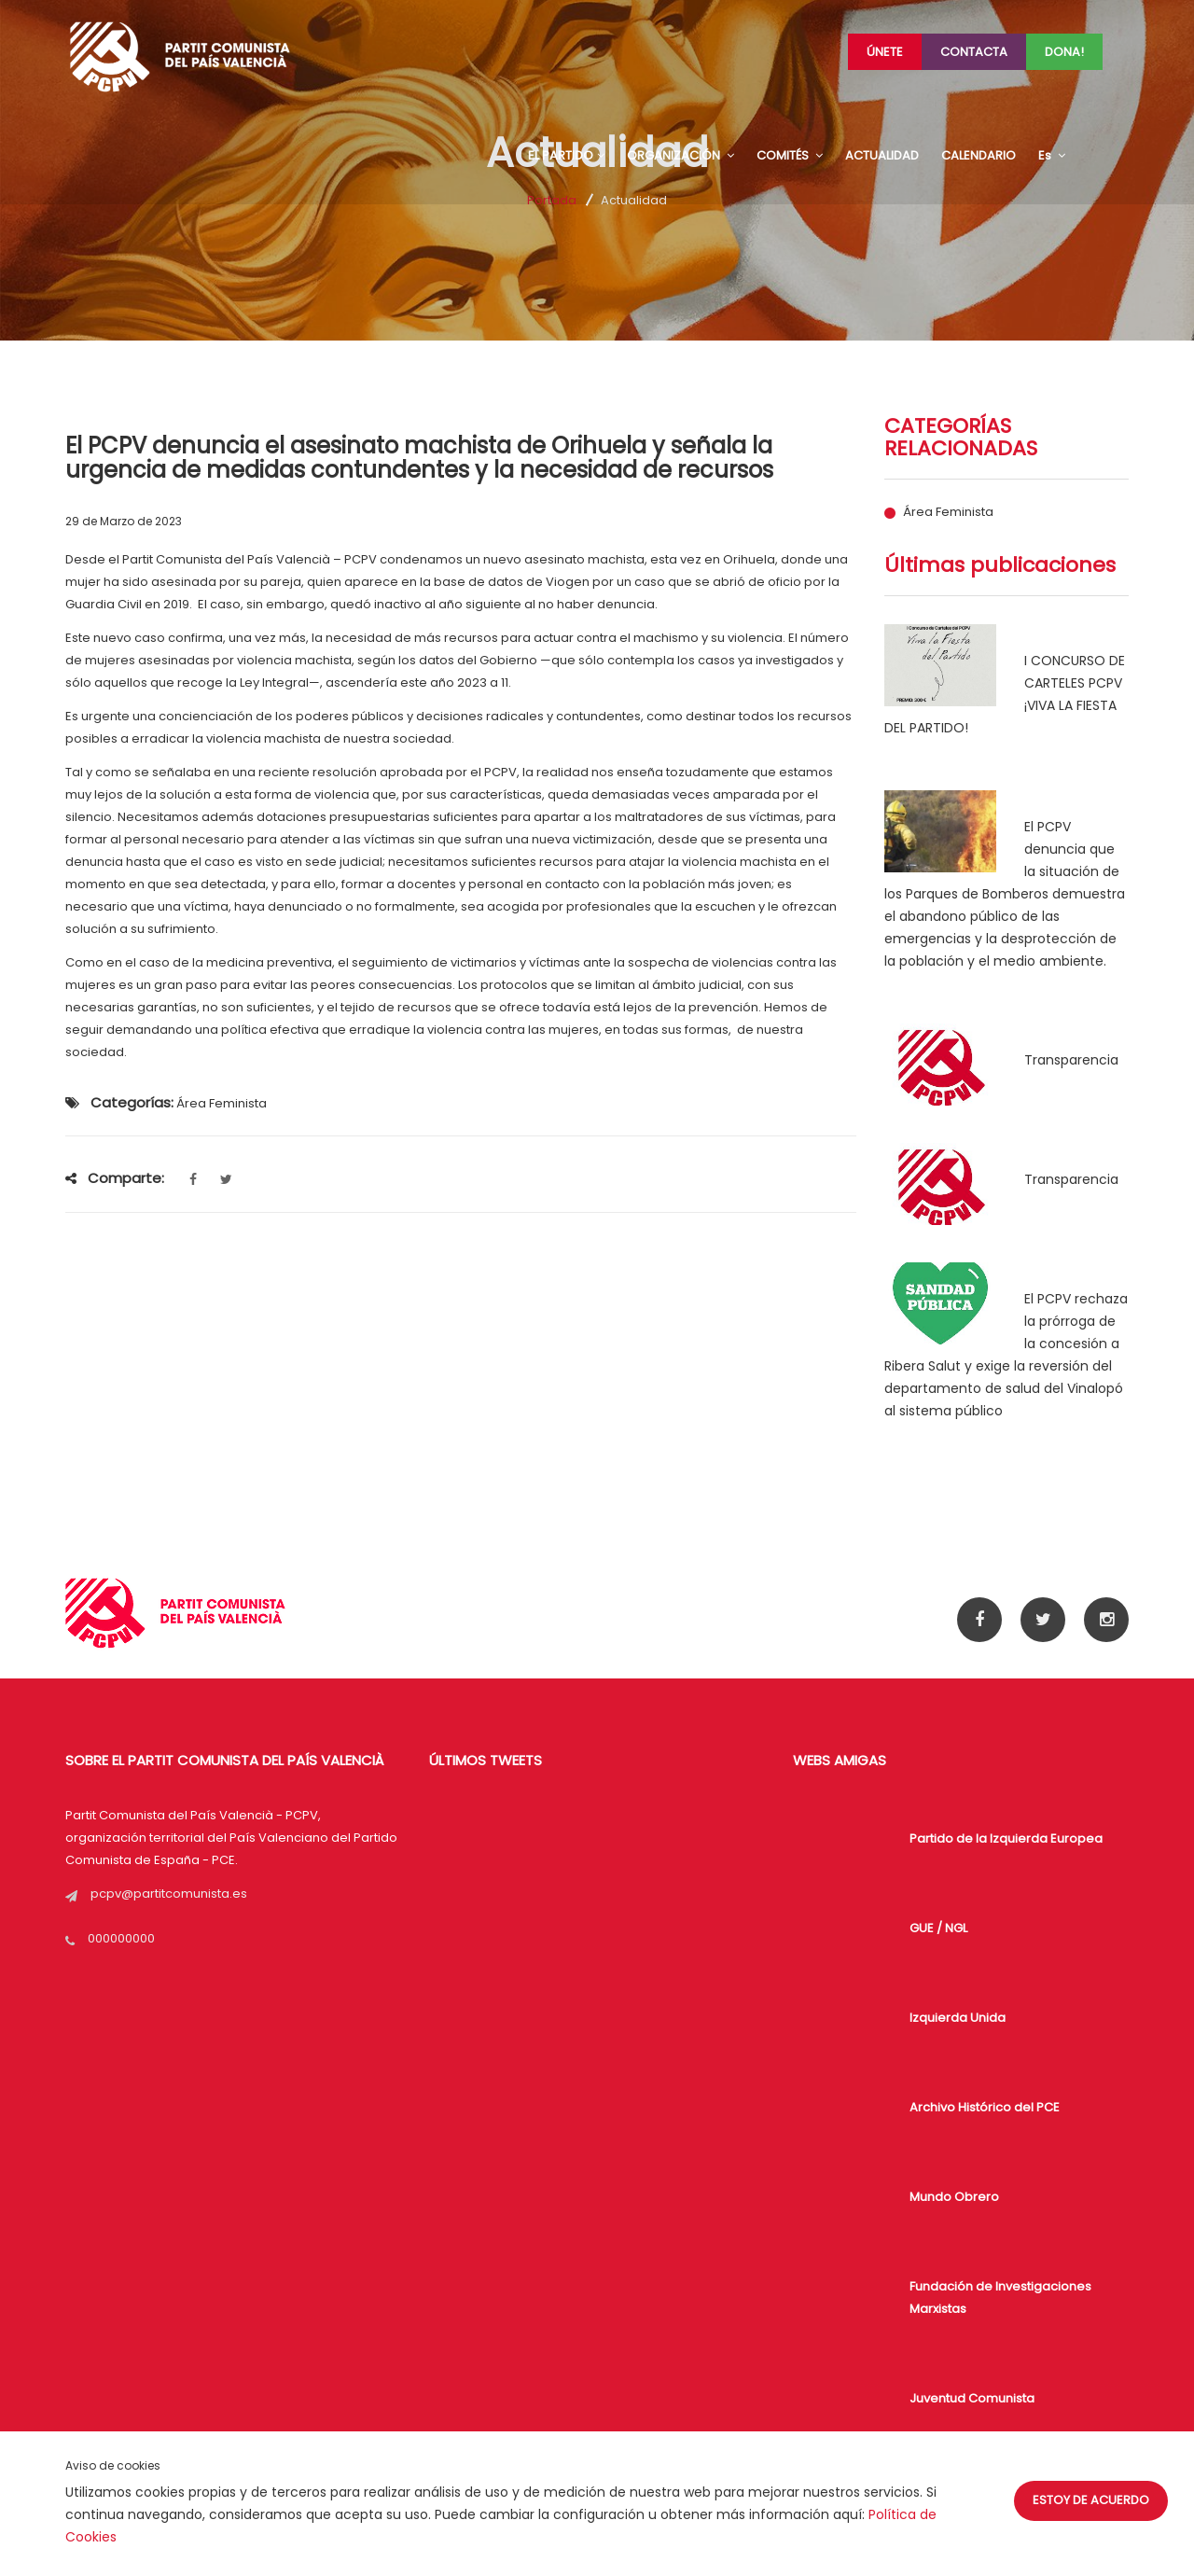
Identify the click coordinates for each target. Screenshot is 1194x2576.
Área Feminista (948, 512)
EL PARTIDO (566, 155)
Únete (885, 52)
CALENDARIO (978, 155)
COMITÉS (790, 155)
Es (1051, 155)
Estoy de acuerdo (1091, 2500)
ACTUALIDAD (882, 155)
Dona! (1064, 52)
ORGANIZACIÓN (680, 155)
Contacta (974, 52)
